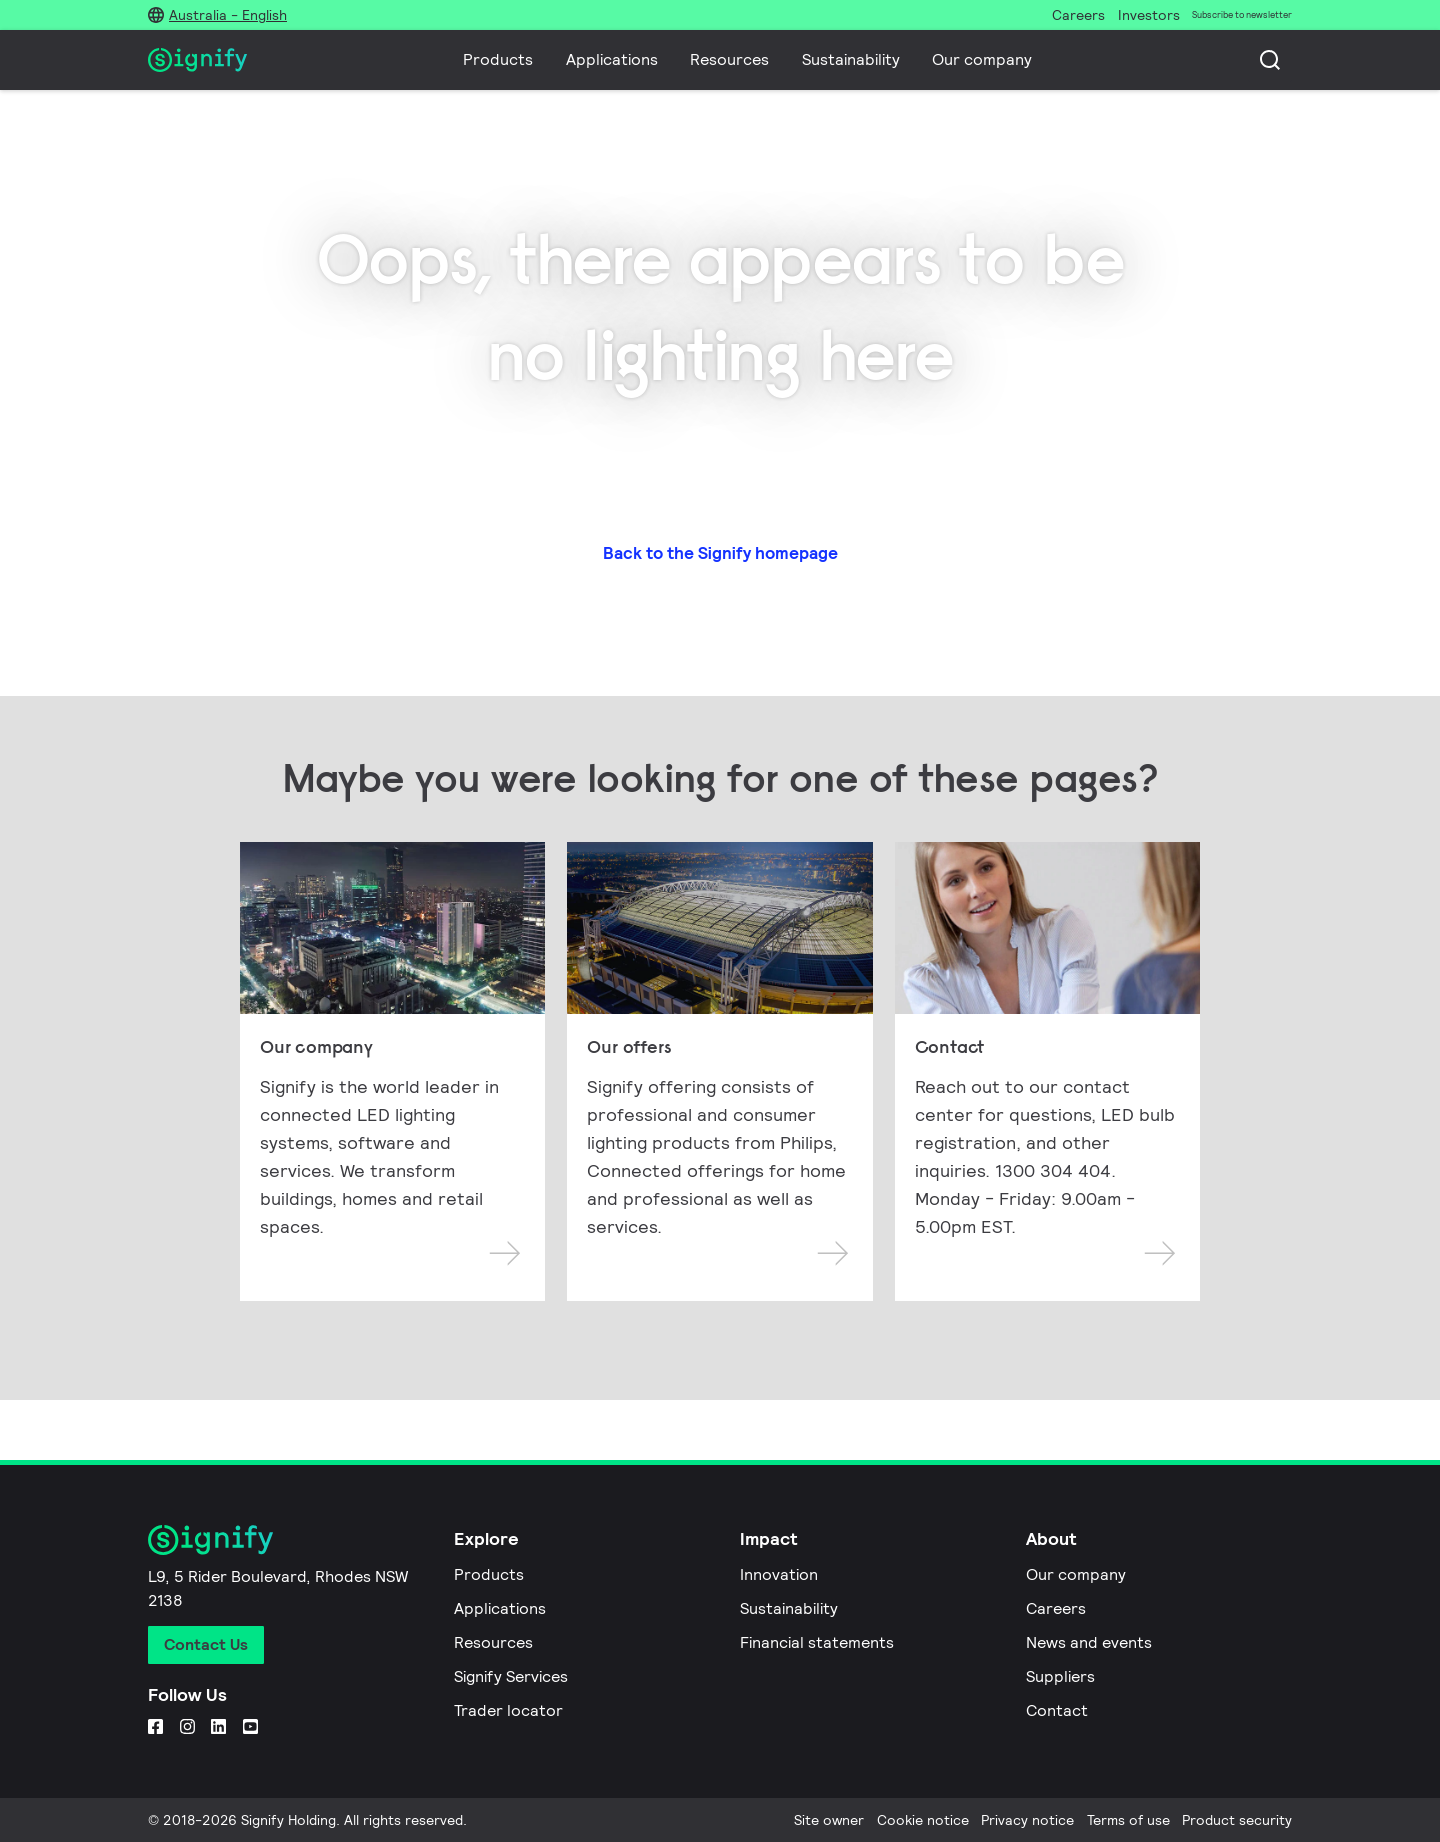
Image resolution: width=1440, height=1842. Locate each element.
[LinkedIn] (218, 1726)
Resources (729, 59)
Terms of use (1128, 1820)
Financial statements (817, 1642)
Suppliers (1060, 1676)
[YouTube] (250, 1726)
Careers (1056, 1608)
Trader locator (508, 1710)
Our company (982, 59)
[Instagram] (187, 1726)
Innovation (779, 1574)
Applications (612, 59)
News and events (1089, 1642)
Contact (1057, 1710)
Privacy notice (1027, 1820)
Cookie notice (923, 1820)
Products (498, 59)
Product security (1237, 1820)
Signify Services (511, 1676)
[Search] (1270, 60)
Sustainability (851, 59)
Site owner (829, 1820)
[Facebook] (155, 1726)
